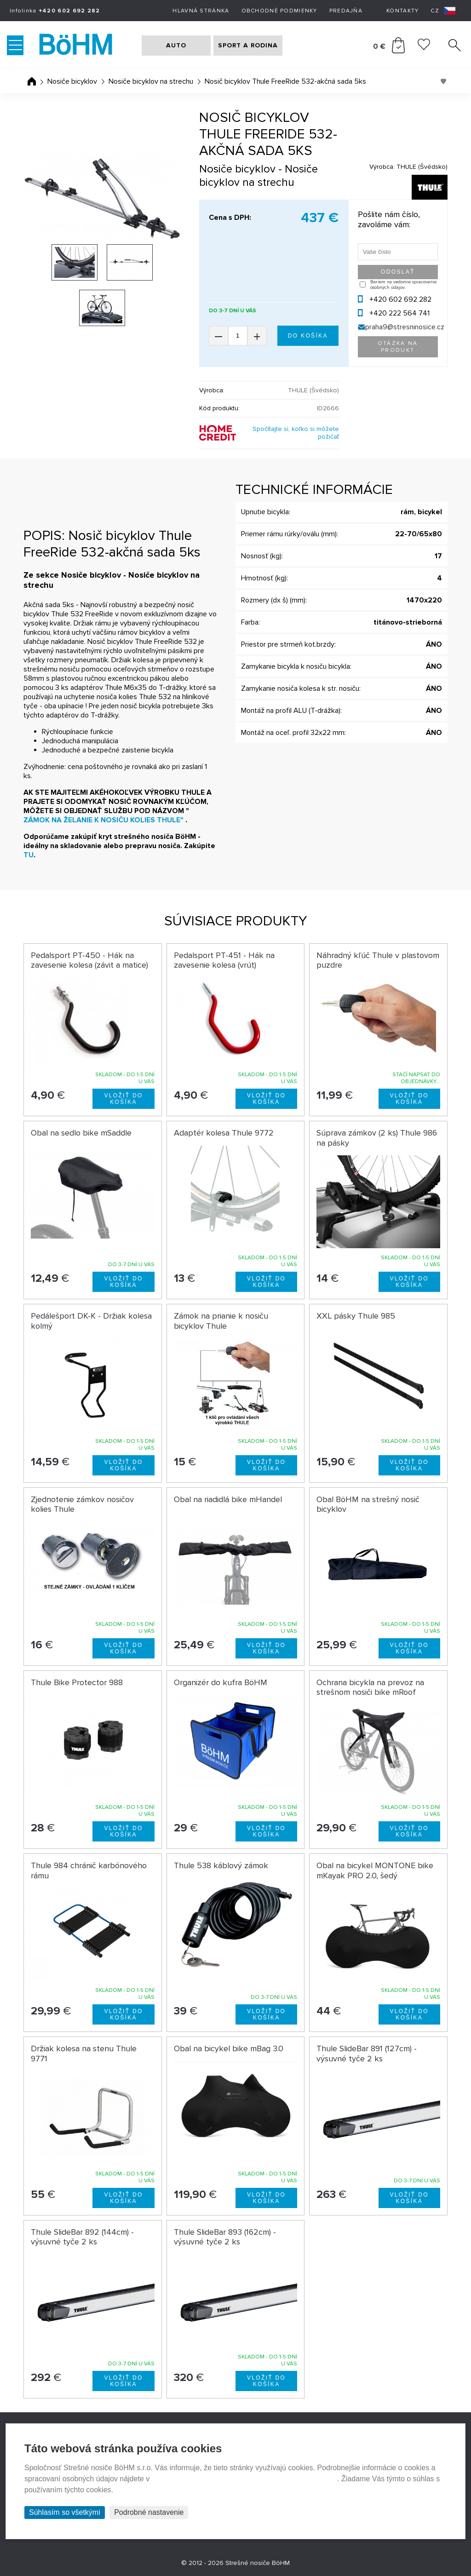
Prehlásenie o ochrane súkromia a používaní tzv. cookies (244, 2479)
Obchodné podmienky (279, 10)
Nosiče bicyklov (72, 81)
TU (28, 855)
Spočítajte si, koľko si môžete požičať (296, 433)
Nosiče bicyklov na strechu (151, 81)
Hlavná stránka (200, 10)
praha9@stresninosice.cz (404, 327)
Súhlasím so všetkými (64, 2512)
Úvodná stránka (32, 81)
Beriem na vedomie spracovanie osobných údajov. (403, 284)
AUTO (176, 45)
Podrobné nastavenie (149, 2512)
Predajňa (345, 10)
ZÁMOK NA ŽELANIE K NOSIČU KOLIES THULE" (103, 820)
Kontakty (402, 10)
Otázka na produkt (398, 347)
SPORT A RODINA (248, 45)
